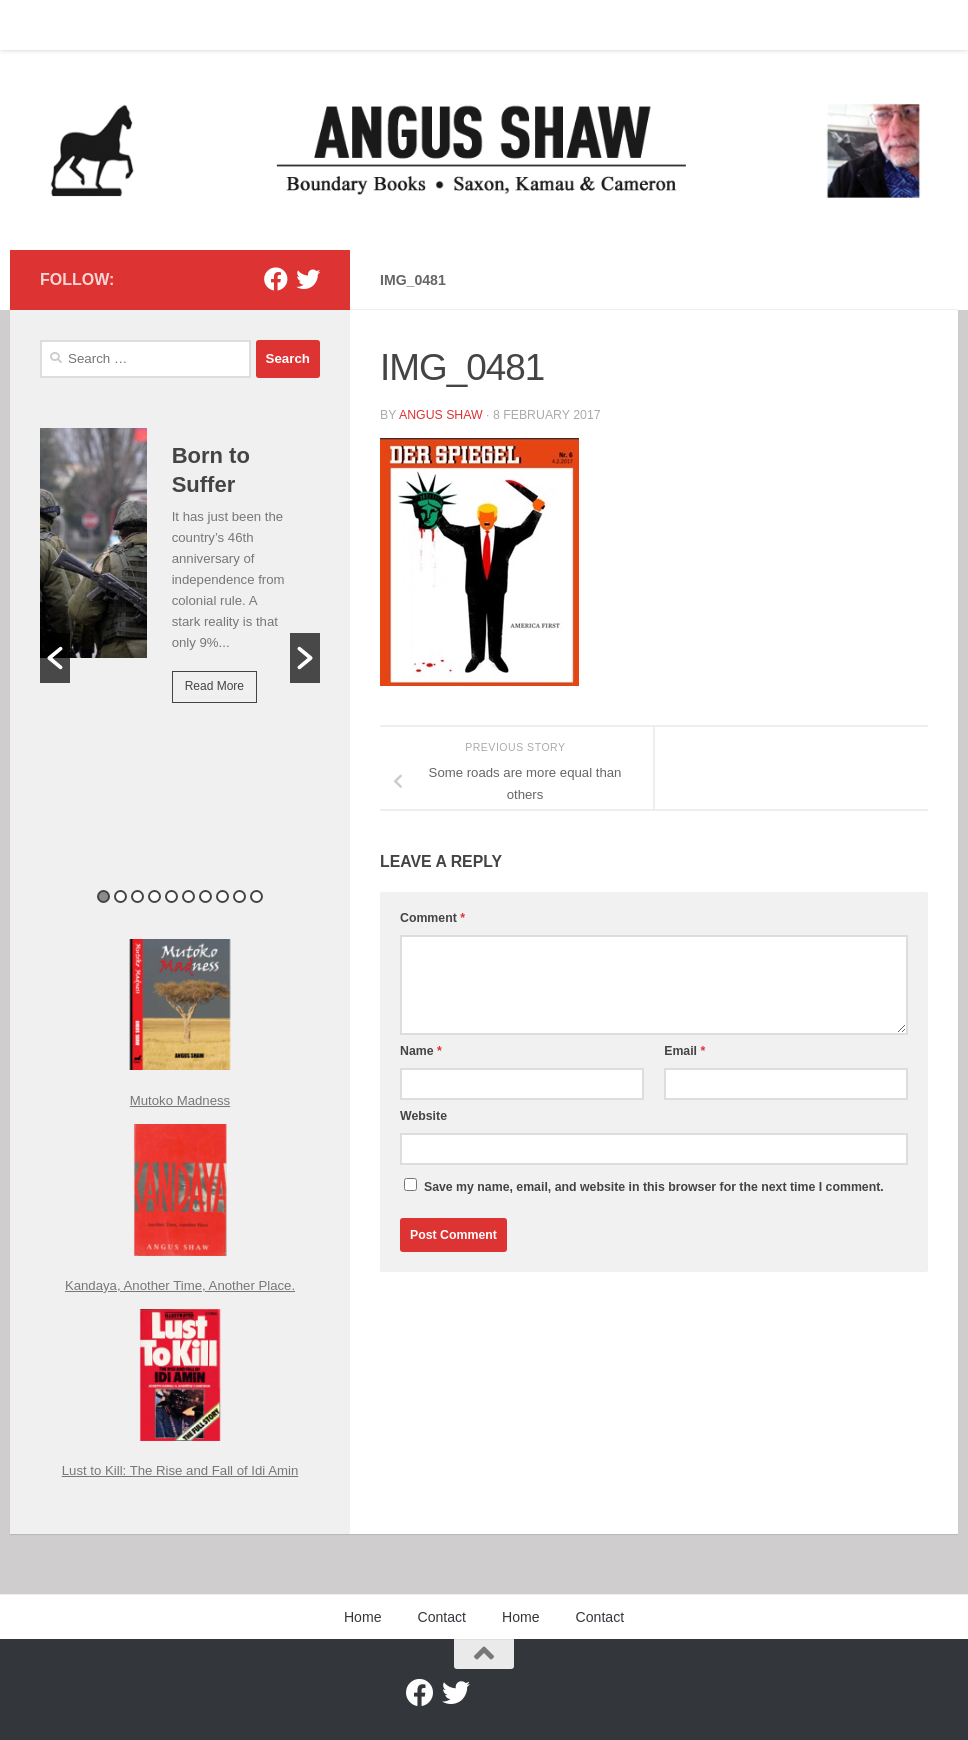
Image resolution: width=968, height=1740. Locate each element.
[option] (180, 579)
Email (684, 1051)
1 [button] (103, 896)
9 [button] (239, 896)
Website (423, 1116)
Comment (432, 918)
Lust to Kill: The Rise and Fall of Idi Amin (180, 1470)
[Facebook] (276, 279)
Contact (114, 25)
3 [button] (137, 896)
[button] (55, 658)
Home (43, 25)
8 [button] (222, 896)
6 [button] (188, 896)
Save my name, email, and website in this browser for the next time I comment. (654, 1187)
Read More (214, 686)
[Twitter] (308, 279)
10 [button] (256, 896)
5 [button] (171, 896)
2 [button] (120, 896)
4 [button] (154, 896)
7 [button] (205, 896)
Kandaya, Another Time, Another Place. (180, 1285)
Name (421, 1051)
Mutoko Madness (180, 1100)
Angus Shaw (441, 415)
